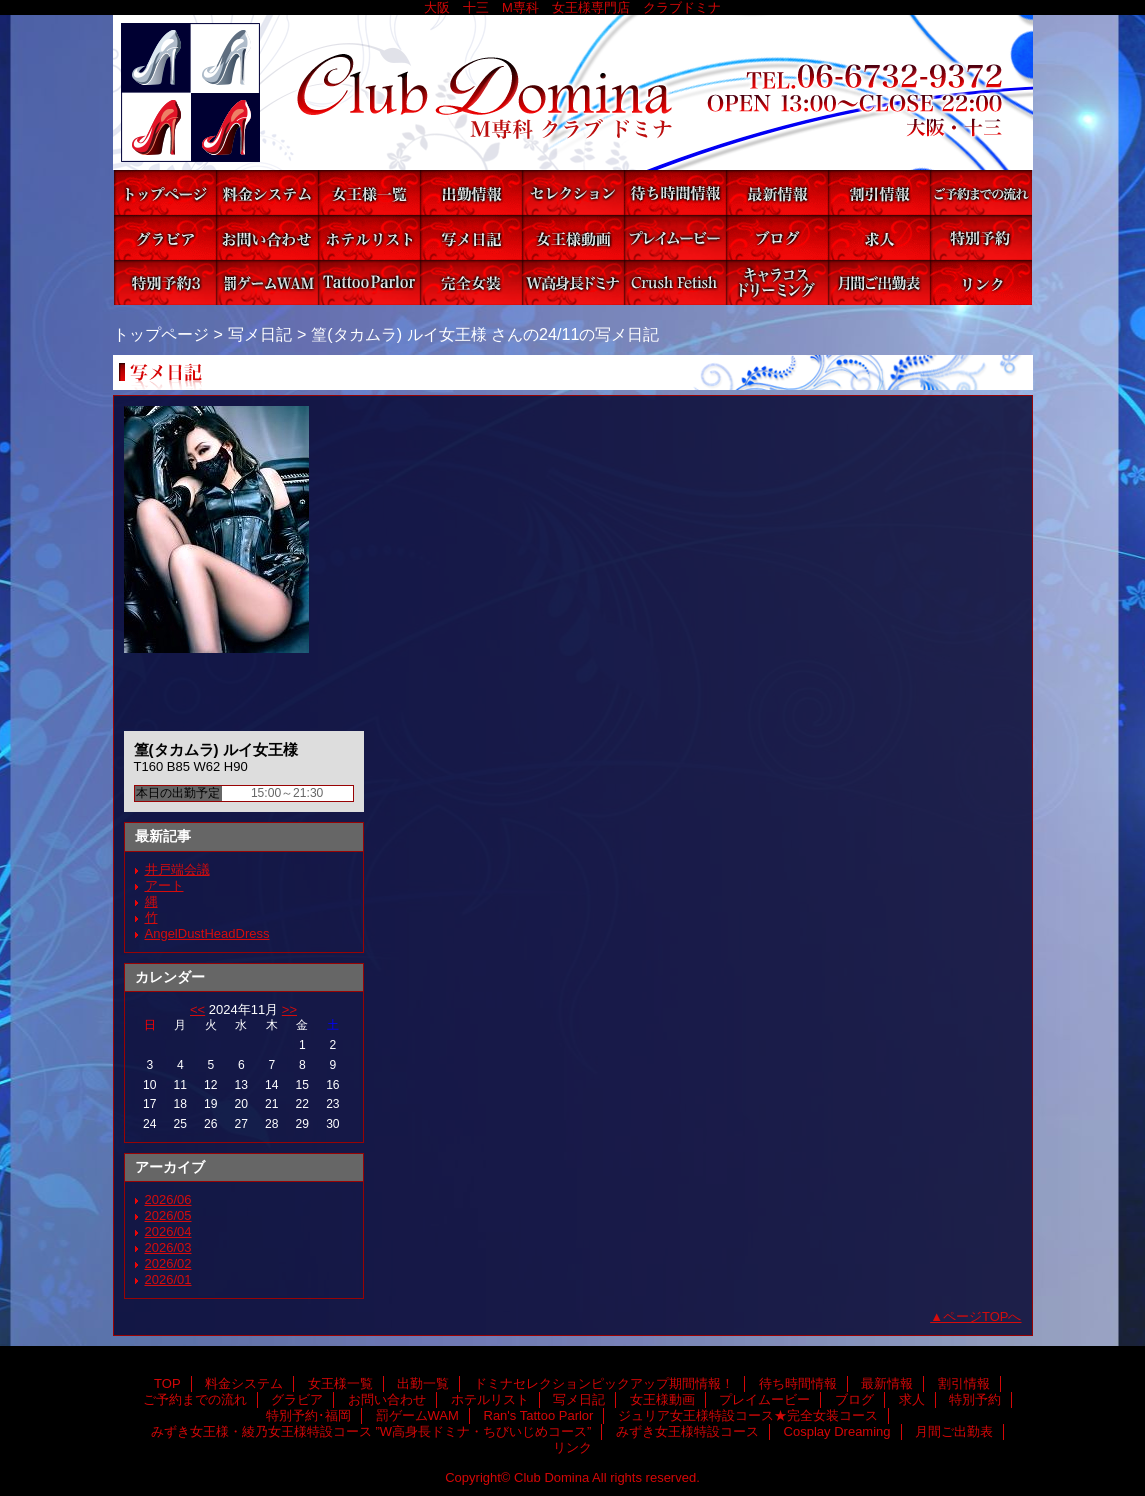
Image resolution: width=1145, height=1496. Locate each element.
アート (164, 885)
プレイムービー (675, 237)
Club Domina (573, 92)
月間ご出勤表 (879, 282)
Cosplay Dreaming (777, 282)
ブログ (777, 237)
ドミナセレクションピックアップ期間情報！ (573, 192)
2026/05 (168, 1215)
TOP (165, 192)
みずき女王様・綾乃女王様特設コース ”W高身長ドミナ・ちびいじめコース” (573, 282)
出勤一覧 (471, 192)
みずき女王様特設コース (675, 282)
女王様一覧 (369, 192)
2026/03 (168, 1247)
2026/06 (168, 1199)
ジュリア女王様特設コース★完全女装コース (471, 282)
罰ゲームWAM (267, 282)
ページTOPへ (982, 1316)
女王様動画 (573, 237)
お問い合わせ (267, 237)
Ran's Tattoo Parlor (369, 282)
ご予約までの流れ (981, 192)
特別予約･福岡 (165, 282)
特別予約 (981, 237)
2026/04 (168, 1231)
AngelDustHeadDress (207, 933)
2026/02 (168, 1263)
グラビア (165, 237)
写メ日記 (471, 237)
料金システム (267, 192)
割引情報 (879, 192)
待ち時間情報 (675, 192)
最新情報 (777, 192)
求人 (879, 237)
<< (197, 1009)
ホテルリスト (369, 237)
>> (289, 1009)
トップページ (161, 334)
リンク (981, 282)
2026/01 (168, 1279)
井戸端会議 (177, 869)
